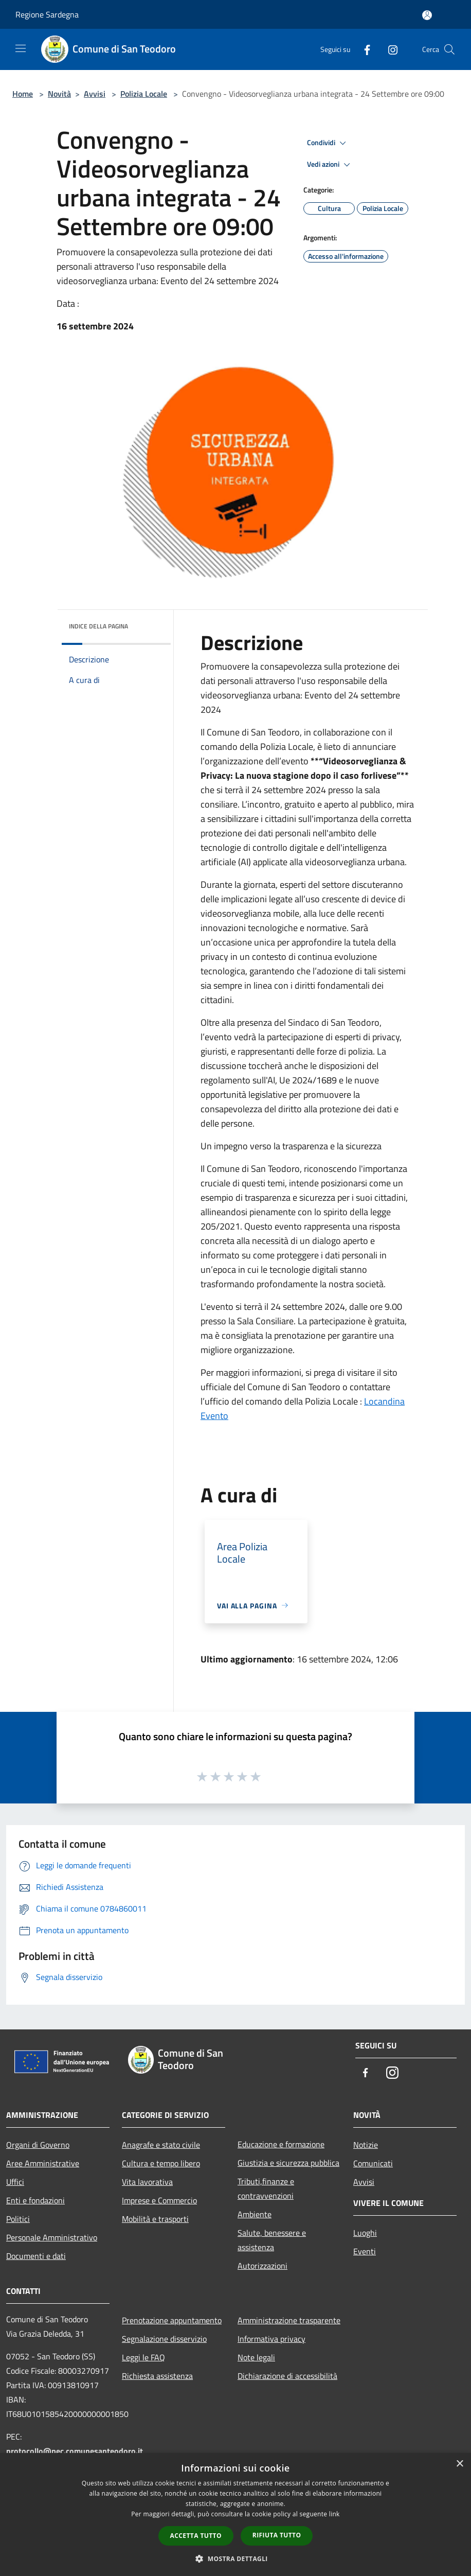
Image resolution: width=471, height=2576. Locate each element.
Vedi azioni (330, 165)
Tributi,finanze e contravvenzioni (266, 2188)
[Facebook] (363, 49)
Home (22, 93)
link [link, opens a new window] (334, 2514)
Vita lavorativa (147, 2182)
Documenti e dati (36, 2256)
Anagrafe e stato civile (161, 2145)
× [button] (459, 2464)
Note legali (256, 2357)
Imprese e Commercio (159, 2200)
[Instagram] (388, 49)
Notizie (365, 2145)
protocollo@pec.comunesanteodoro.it (74, 2451)
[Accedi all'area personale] (427, 15)
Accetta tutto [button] (196, 2535)
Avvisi (94, 93)
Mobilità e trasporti (155, 2219)
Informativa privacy (271, 2339)
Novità (59, 93)
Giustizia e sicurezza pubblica (288, 2163)
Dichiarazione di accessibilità (287, 2376)
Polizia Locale (143, 93)
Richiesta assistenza (157, 2376)
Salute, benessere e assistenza (272, 2240)
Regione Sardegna (47, 14)
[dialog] (235, 2514)
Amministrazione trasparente (289, 2320)
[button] (235, 2558)
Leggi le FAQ (143, 2357)
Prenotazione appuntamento (172, 2320)
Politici (18, 2219)
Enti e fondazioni (35, 2200)
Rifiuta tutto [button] (276, 2535)
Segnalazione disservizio (164, 2339)
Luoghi (365, 2233)
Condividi (328, 143)
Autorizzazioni (262, 2265)
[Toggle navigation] (20, 48)
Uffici (15, 2182)
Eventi (364, 2251)
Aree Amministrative (42, 2163)
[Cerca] (449, 49)
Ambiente (254, 2214)
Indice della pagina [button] (98, 626)
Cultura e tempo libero (161, 2163)
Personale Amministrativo (51, 2237)
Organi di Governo (37, 2145)
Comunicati (373, 2163)
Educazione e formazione (281, 2144)
